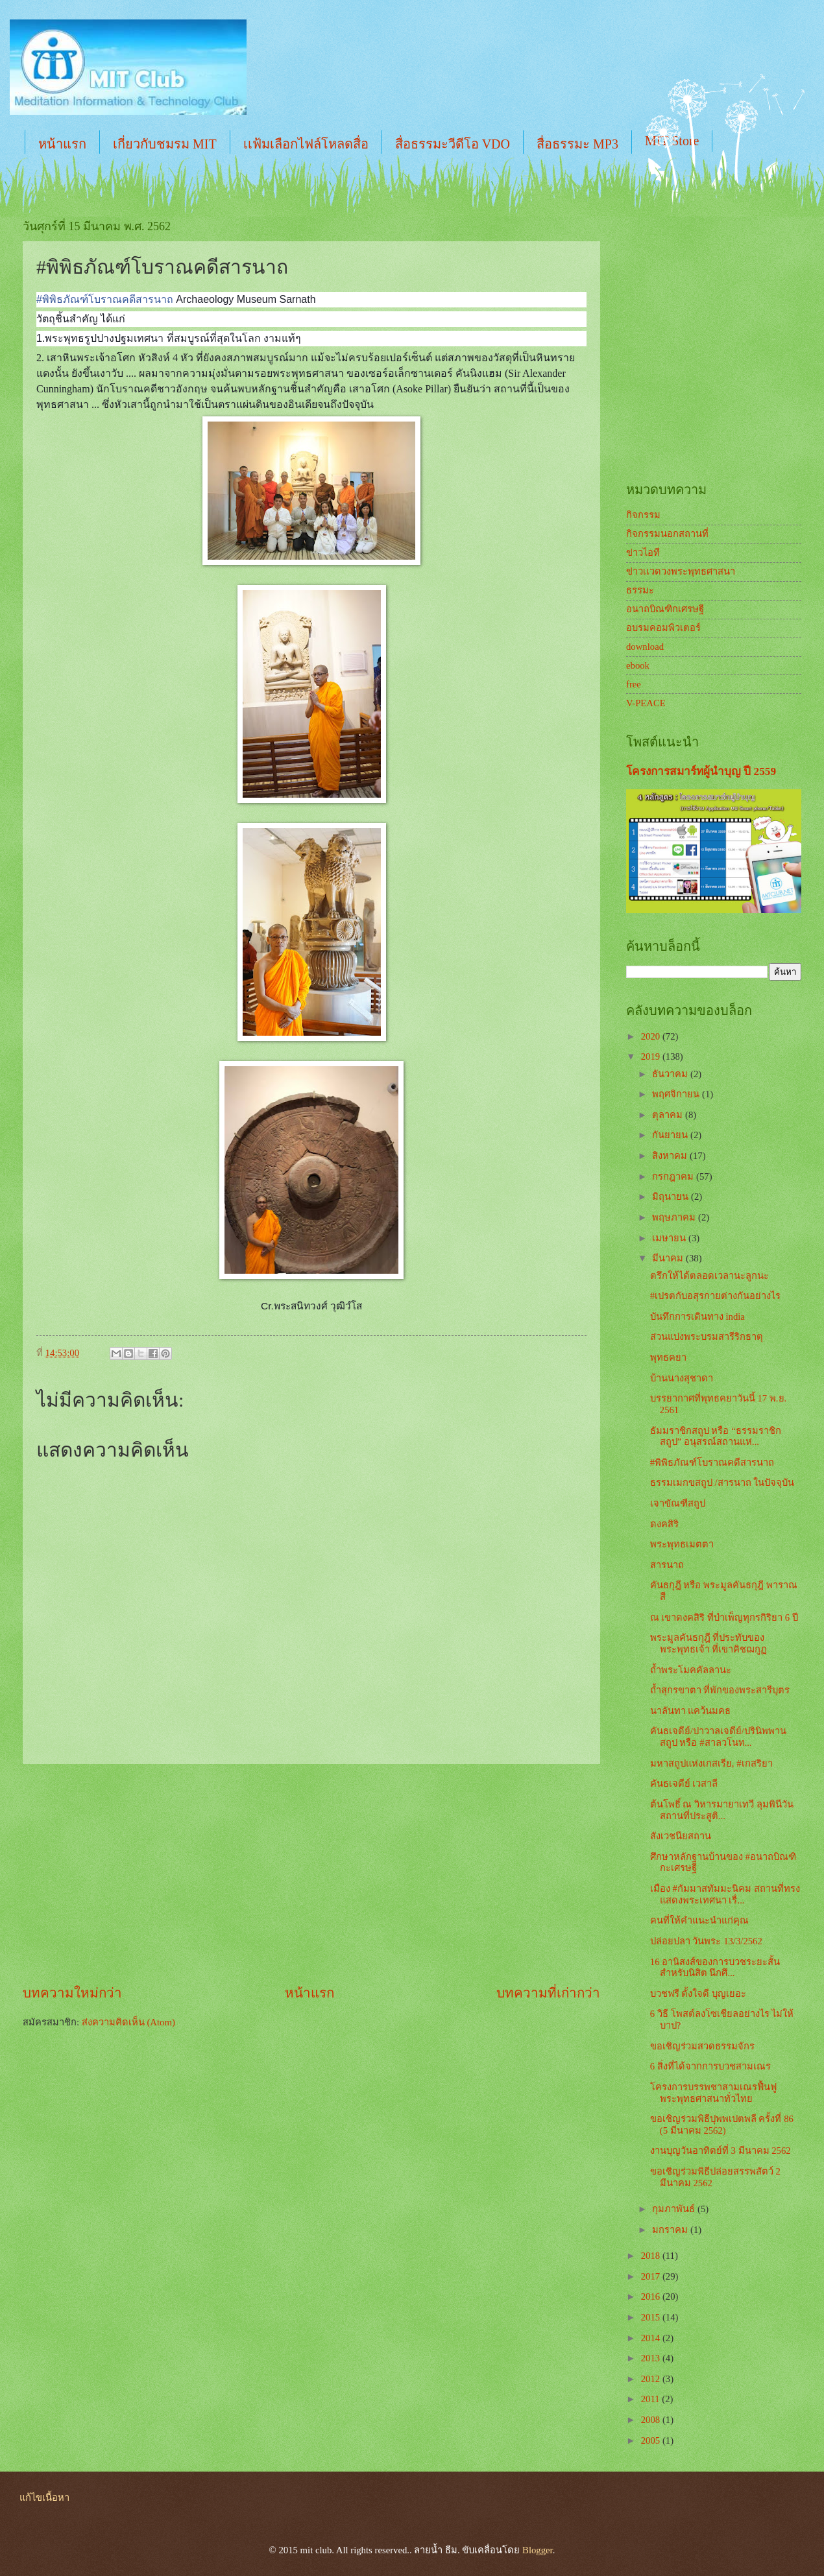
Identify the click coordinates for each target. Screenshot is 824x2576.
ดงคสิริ (664, 1524)
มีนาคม (669, 1258)
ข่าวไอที (643, 552)
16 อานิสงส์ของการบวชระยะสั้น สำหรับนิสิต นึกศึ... (715, 1968)
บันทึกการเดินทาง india (697, 1316)
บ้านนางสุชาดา (681, 1378)
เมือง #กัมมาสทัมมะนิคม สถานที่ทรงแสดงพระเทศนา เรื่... (725, 1894)
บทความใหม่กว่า (72, 1993)
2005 (651, 2440)
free (633, 684)
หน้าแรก (62, 144)
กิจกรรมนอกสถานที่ (667, 534)
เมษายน (670, 1238)
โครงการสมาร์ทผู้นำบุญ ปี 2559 (701, 771)
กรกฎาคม (674, 1176)
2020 (651, 1036)
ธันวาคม (671, 1074)
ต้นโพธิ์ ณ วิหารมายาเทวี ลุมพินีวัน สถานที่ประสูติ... (722, 1810)
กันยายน (671, 1135)
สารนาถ (667, 1565)
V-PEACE (646, 703)
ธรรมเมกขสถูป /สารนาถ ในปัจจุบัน (722, 1482)
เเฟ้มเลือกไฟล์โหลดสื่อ (306, 144)
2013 (651, 2358)
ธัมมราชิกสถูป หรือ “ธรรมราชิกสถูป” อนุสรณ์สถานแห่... (715, 1436)
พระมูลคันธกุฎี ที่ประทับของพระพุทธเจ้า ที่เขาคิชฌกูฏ (709, 1643)
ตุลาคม (668, 1115)
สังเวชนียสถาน (680, 1836)
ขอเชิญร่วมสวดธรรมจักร (702, 2046)
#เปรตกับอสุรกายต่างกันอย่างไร (715, 1296)
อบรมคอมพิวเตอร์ (663, 628)
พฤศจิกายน (677, 1094)
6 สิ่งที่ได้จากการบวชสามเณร (710, 2066)
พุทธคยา (668, 1357)
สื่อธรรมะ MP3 (577, 144)
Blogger (537, 2550)
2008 (651, 2420)
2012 (651, 2379)
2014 (651, 2338)
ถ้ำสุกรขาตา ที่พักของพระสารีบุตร (720, 1690)
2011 (651, 2399)
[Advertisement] (311, 1873)
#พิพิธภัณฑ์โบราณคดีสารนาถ (712, 1462)
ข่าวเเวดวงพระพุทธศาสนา (680, 571)
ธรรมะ (640, 590)
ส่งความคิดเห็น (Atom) (128, 2022)
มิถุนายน (671, 1196)
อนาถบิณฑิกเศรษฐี (665, 609)
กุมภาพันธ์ (674, 2209)
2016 (651, 2296)
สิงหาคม (671, 1156)
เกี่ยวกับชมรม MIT (165, 144)
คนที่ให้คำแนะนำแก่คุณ (699, 1920)
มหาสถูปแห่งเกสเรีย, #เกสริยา (711, 1763)
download (645, 646)
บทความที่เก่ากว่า (548, 1993)
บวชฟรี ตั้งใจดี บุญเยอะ (698, 1993)
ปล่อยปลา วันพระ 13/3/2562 (706, 1941)
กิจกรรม (643, 515)
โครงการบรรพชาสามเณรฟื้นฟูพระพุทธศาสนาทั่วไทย (713, 2093)
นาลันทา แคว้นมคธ (690, 1711)
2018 (651, 2255)
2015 (651, 2317)
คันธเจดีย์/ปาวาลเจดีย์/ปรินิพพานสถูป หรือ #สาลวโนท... (718, 1737)
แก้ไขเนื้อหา (44, 2497)
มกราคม (671, 2229)
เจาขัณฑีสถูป (677, 1503)
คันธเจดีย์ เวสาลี (684, 1783)
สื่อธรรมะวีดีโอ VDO (452, 144)
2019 (651, 1056)
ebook (637, 665)
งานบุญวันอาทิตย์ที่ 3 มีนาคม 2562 (720, 2150)
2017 (651, 2276)
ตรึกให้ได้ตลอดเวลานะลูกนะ (709, 1275)
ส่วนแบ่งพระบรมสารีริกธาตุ (706, 1336)
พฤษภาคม (675, 1217)
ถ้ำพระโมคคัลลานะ (690, 1670)
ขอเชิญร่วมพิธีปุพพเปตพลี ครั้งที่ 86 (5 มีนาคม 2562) (722, 2125)
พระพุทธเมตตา (682, 1544)
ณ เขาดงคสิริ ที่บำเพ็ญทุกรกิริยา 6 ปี (724, 1617)
